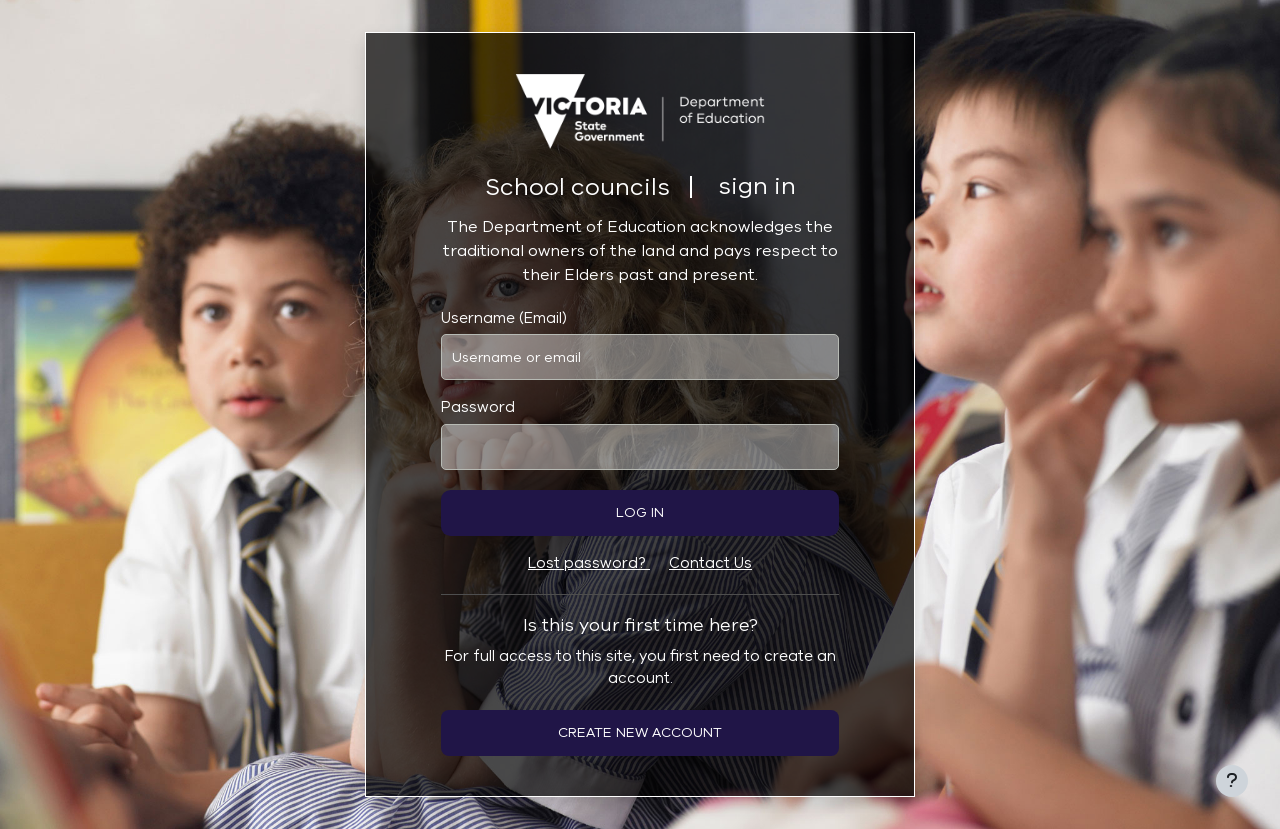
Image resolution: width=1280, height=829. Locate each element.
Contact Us (710, 563)
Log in (640, 512)
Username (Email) (504, 318)
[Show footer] (1232, 781)
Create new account (640, 732)
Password (478, 407)
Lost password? (589, 563)
